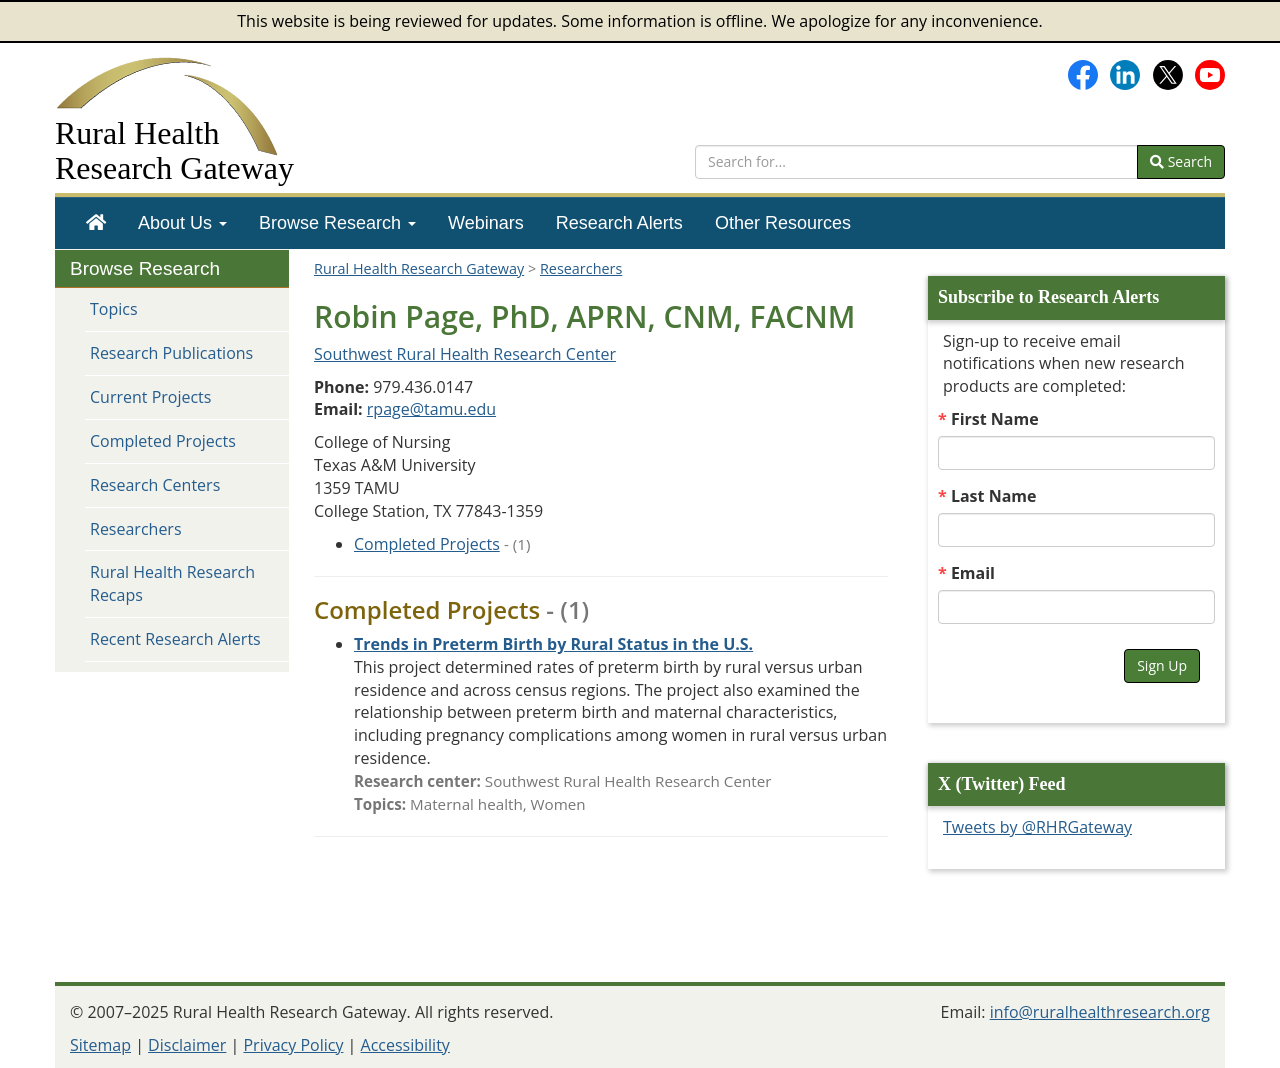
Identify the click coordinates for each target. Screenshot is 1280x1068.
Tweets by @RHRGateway (1037, 827)
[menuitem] (96, 223)
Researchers (136, 529)
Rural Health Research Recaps (172, 583)
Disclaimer (187, 1045)
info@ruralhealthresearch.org (1100, 1012)
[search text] (916, 162)
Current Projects (150, 397)
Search (1181, 161)
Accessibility (405, 1045)
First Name (995, 419)
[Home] (96, 223)
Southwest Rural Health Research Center (465, 354)
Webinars (486, 223)
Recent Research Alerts (175, 639)
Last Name (994, 496)
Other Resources (783, 223)
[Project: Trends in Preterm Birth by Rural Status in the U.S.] (553, 644)
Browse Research (337, 223)
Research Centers (155, 485)
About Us (182, 223)
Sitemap (100, 1045)
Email (973, 573)
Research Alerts (619, 223)
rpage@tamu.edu (431, 409)
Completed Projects (163, 441)
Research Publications (171, 353)
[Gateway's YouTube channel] (1210, 73)
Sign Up (1162, 665)
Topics (114, 309)
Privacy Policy (293, 1045)
